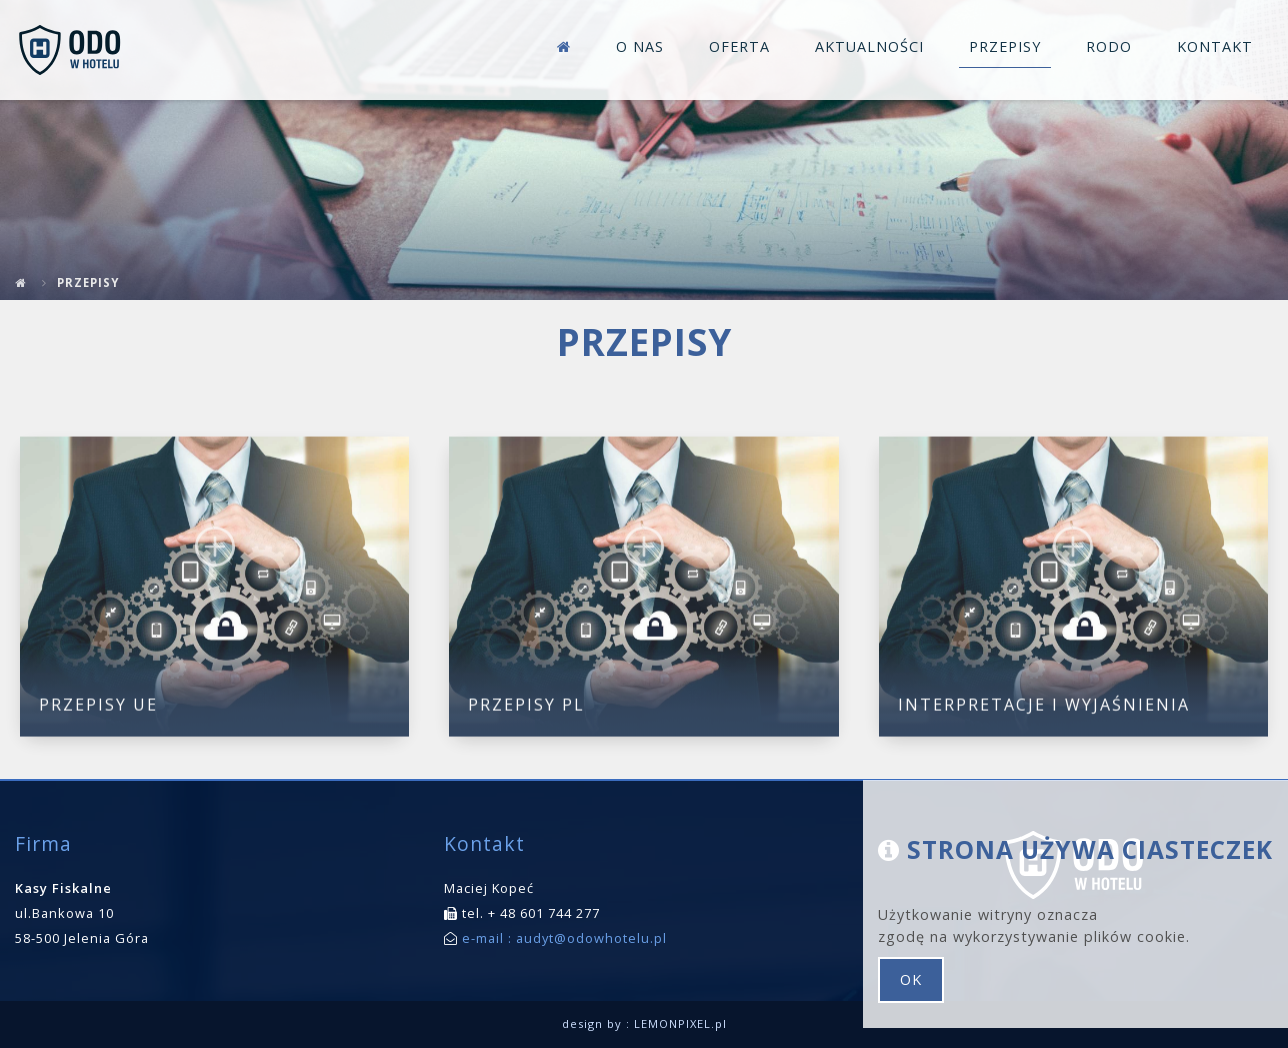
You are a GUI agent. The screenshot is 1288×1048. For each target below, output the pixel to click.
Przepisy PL (526, 708)
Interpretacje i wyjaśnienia (1044, 708)
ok (911, 979)
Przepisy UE (98, 708)
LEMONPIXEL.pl (680, 1023)
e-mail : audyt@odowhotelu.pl (562, 938)
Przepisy (88, 282)
